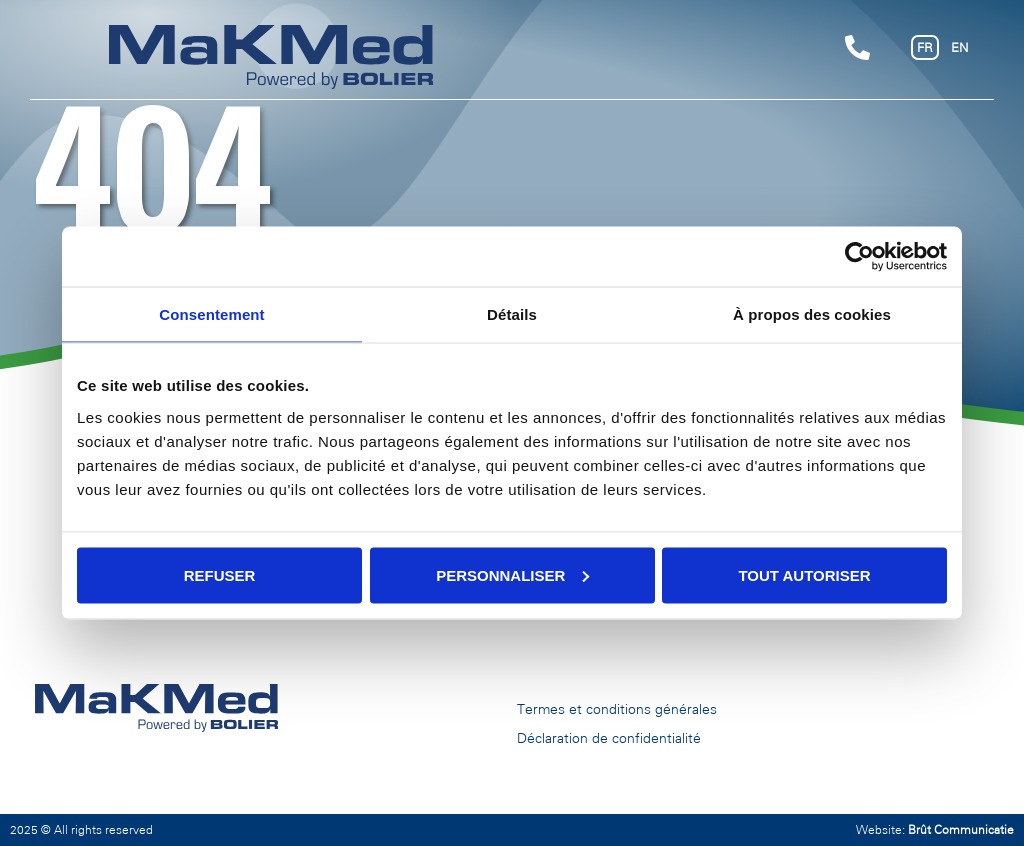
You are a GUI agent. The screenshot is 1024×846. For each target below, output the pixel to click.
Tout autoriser (804, 574)
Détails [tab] (512, 314)
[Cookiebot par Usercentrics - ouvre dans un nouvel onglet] (859, 257)
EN (959, 47)
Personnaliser (512, 574)
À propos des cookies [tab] (812, 314)
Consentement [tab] (211, 314)
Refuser (220, 574)
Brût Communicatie (961, 830)
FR (925, 47)
